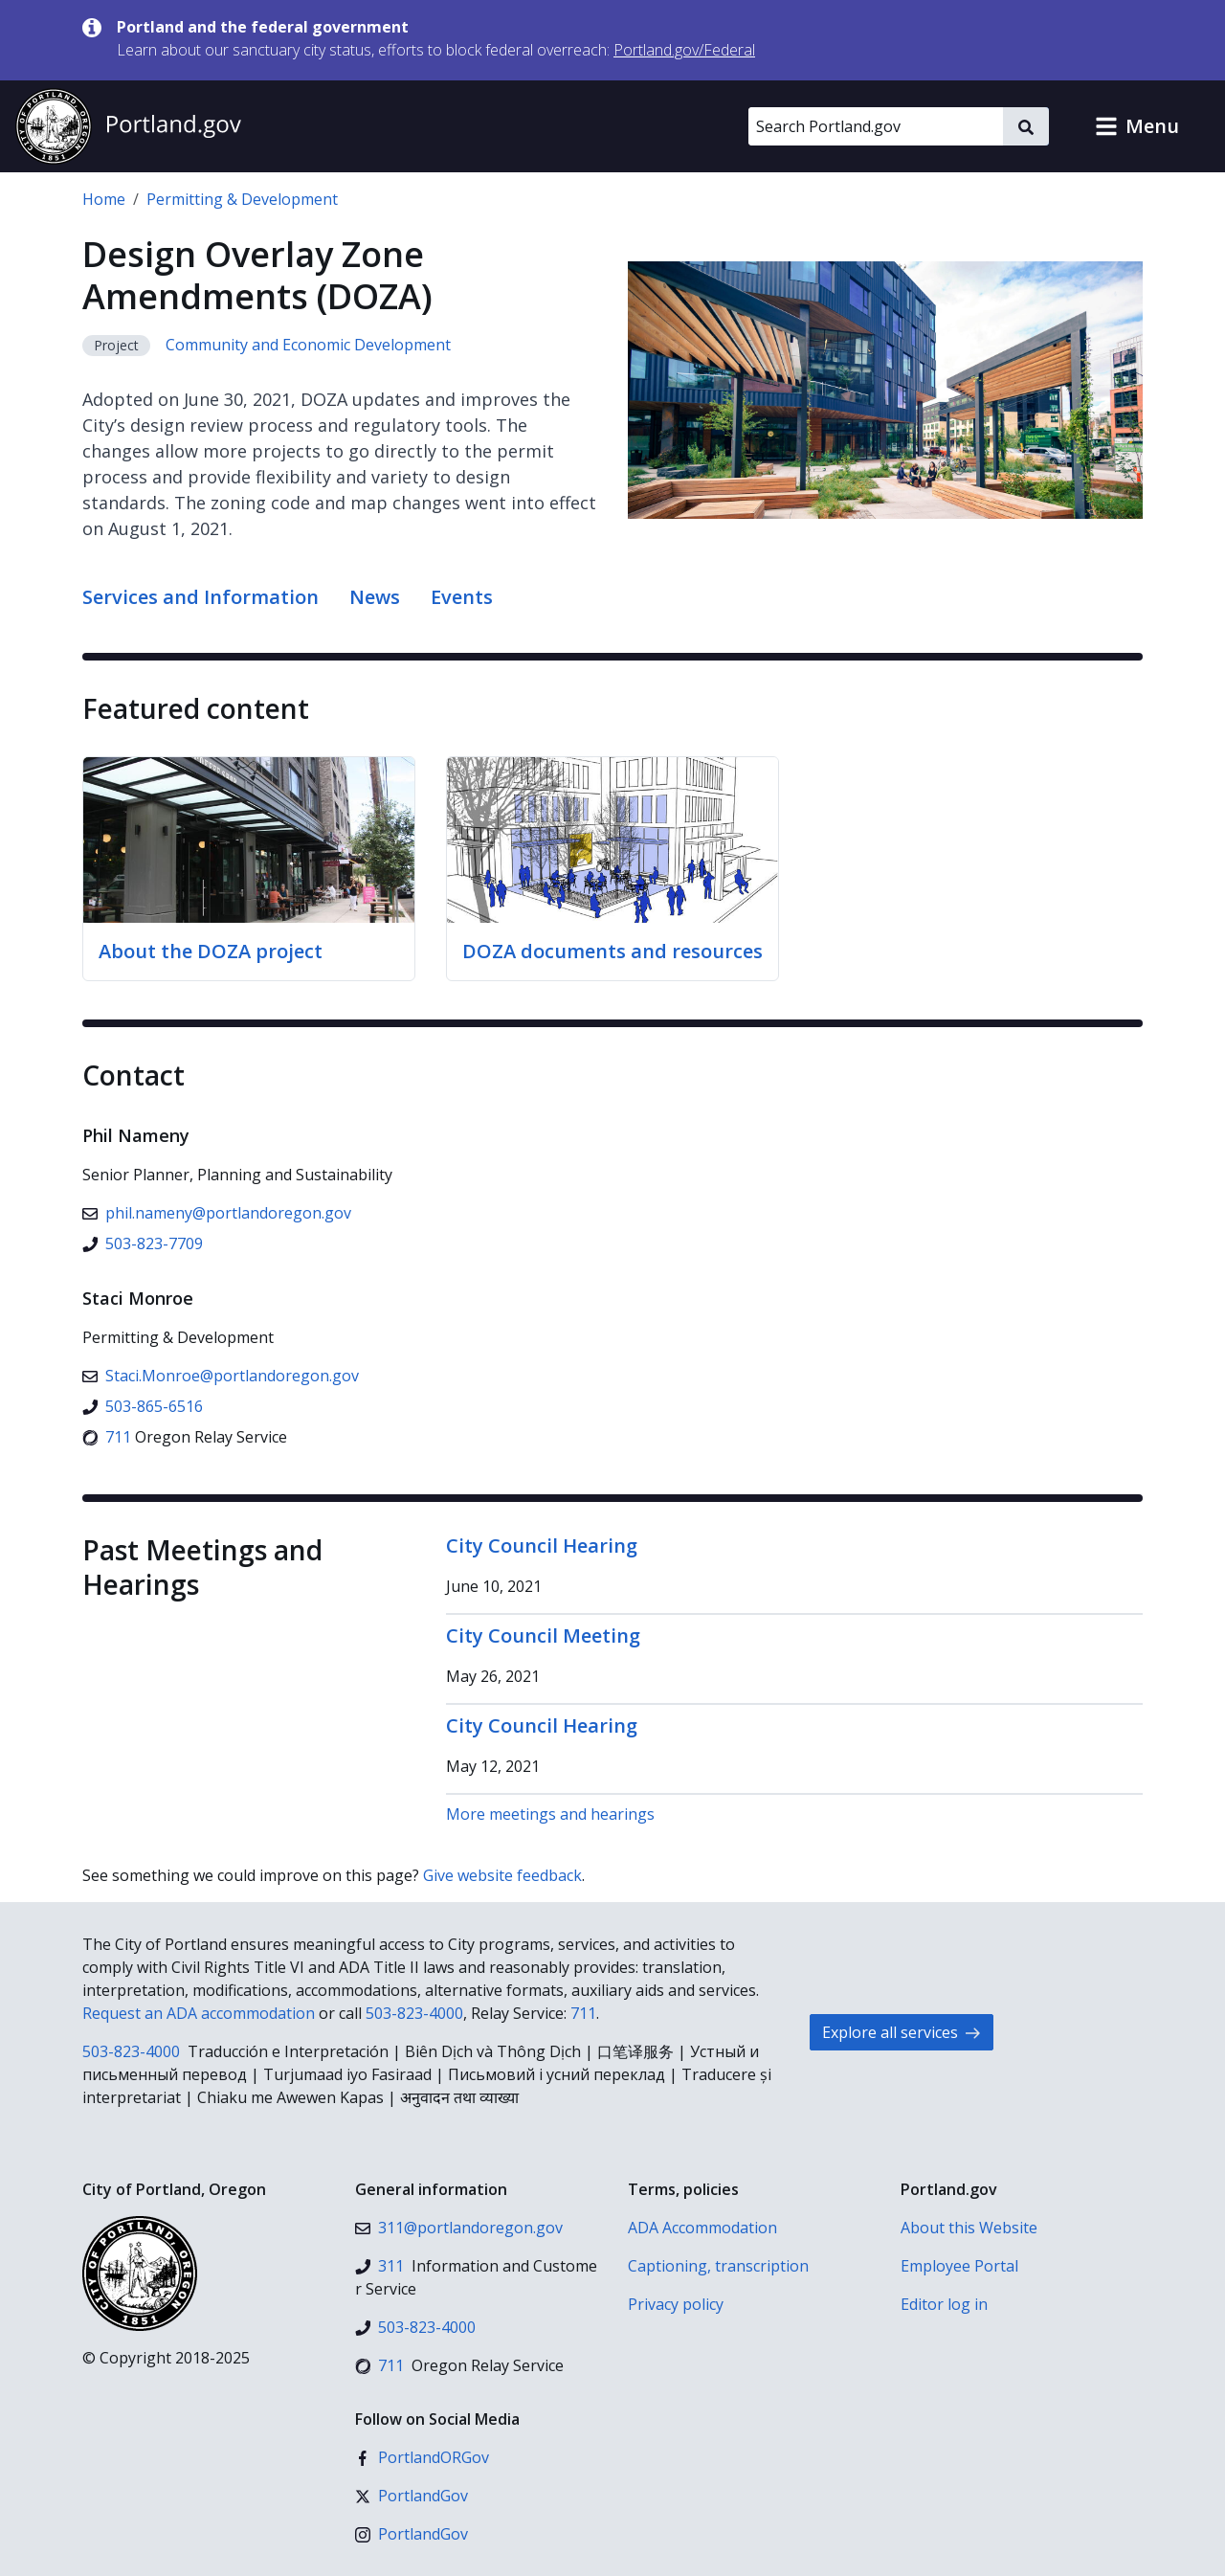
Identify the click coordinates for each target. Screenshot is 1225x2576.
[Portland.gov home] (128, 126)
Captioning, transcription (718, 2265)
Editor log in (944, 2304)
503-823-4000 (414, 2013)
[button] (1137, 126)
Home (103, 199)
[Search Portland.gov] (875, 126)
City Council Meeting (543, 1635)
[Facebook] (422, 2457)
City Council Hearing (541, 1545)
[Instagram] (411, 2533)
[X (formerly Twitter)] (411, 2495)
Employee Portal (959, 2265)
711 (583, 2013)
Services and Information (200, 597)
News (374, 597)
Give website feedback (502, 1875)
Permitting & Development (242, 199)
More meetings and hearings (550, 1814)
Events (462, 597)
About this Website (969, 2227)
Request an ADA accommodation (198, 2013)
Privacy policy (676, 2304)
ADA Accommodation (702, 2227)
